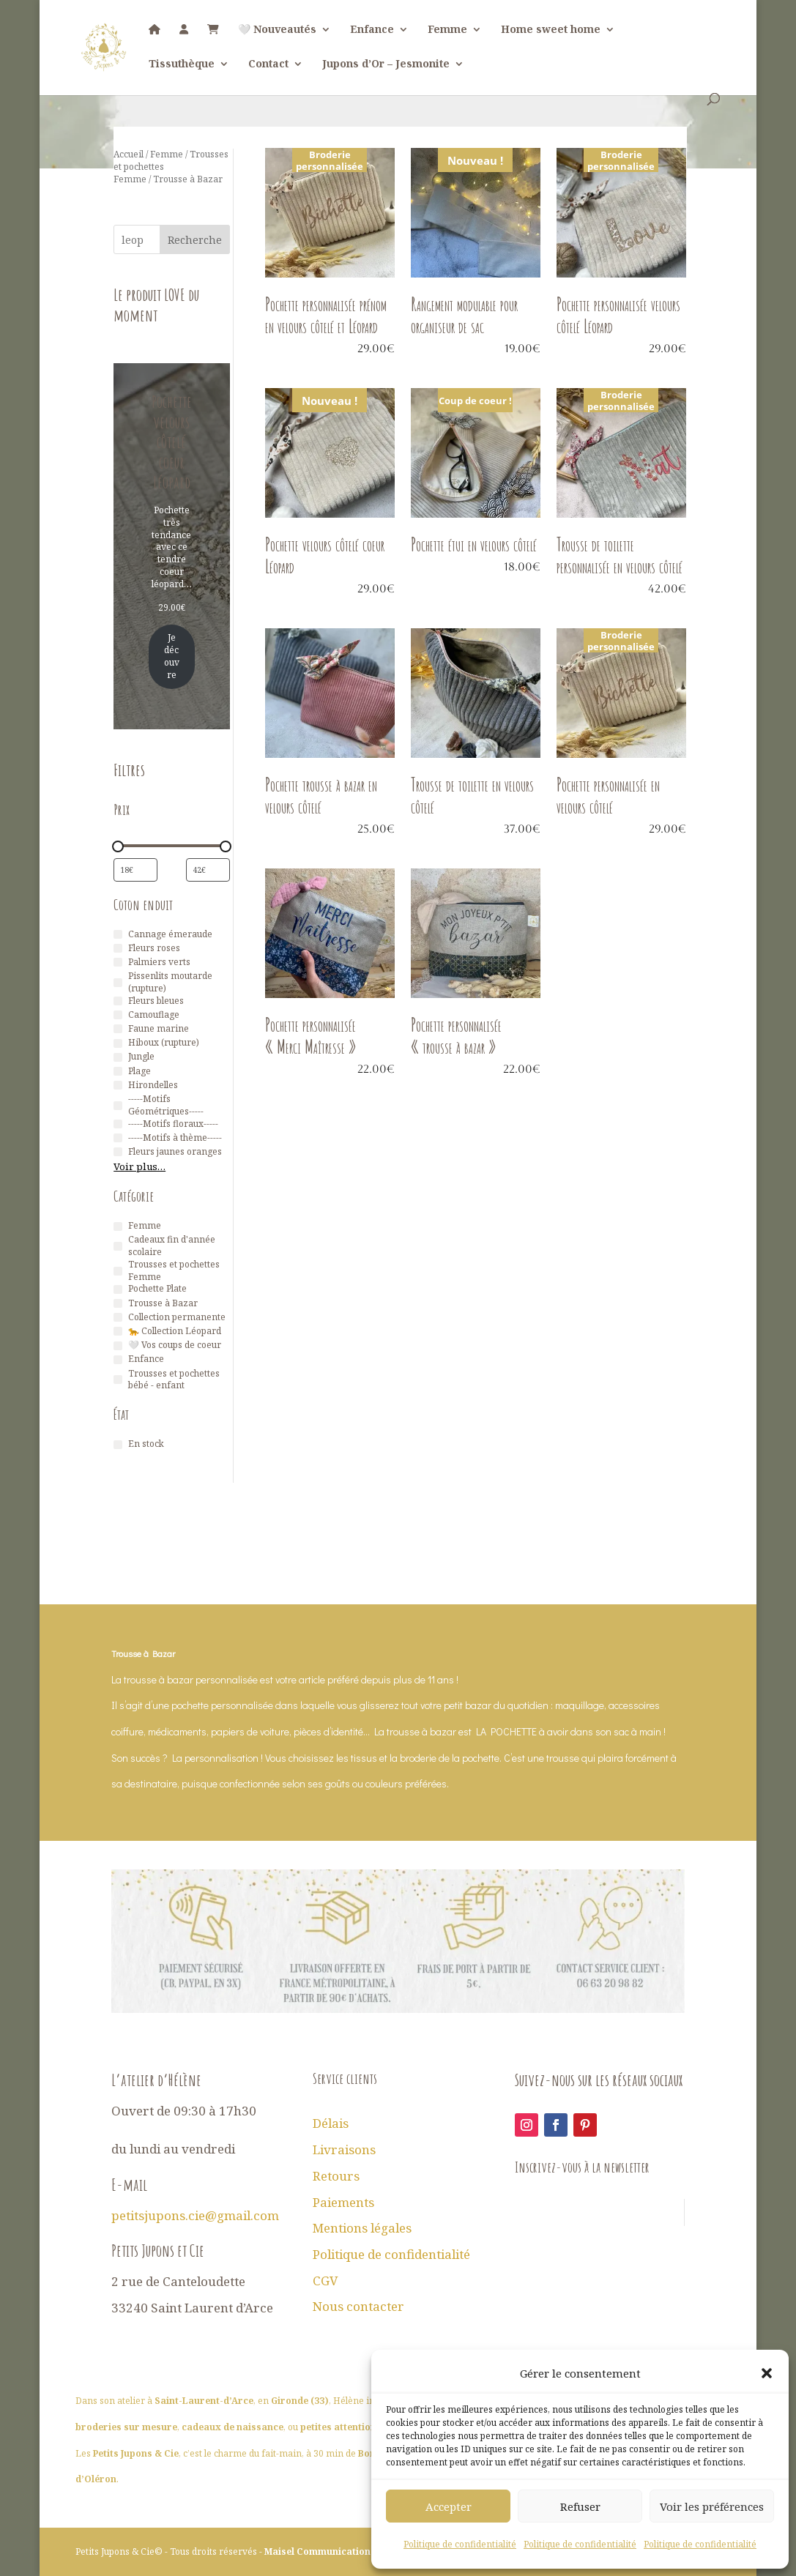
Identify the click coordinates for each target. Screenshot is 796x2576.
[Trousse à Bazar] (118, 1303)
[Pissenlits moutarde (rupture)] (118, 982)
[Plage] (118, 1071)
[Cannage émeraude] (118, 934)
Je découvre (171, 655)
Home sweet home (550, 30)
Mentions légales (362, 2227)
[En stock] (118, 1444)
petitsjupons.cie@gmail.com (195, 2215)
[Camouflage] (118, 1014)
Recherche (195, 240)
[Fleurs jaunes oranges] (118, 1151)
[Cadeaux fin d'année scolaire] (118, 1246)
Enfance (372, 30)
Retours (336, 2175)
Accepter (448, 2506)
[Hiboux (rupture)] (118, 1043)
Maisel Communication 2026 (329, 2551)
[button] (766, 2373)
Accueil (129, 154)
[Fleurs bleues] (118, 1001)
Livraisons (344, 2149)
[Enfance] (118, 1359)
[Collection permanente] (118, 1317)
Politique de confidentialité (459, 2544)
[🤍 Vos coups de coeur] (118, 1345)
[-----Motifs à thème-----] (118, 1137)
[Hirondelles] (118, 1085)
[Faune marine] (118, 1028)
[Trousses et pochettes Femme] (118, 1271)
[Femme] (118, 1226)
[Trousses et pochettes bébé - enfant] (118, 1379)
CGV (325, 2280)
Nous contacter (358, 2306)
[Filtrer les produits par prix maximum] (208, 870)
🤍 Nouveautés (277, 30)
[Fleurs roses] (118, 948)
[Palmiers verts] (118, 962)
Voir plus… (139, 1166)
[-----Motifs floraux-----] (118, 1124)
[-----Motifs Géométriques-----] (118, 1105)
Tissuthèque (182, 64)
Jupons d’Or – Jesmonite (386, 64)
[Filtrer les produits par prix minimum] (135, 870)
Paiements (343, 2202)
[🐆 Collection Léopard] (118, 1331)
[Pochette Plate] (118, 1289)
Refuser (580, 2506)
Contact (268, 64)
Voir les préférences (712, 2506)
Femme (447, 30)
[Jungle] (118, 1057)
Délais (331, 2123)
